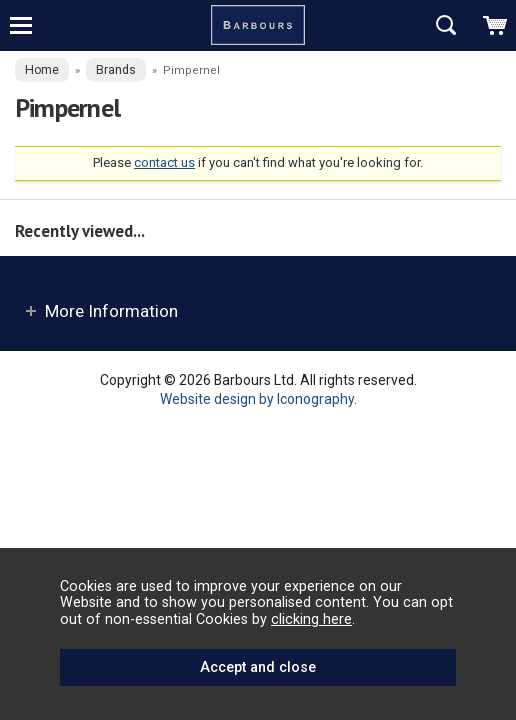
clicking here (311, 619)
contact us (164, 162)
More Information (111, 311)
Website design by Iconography (257, 399)
